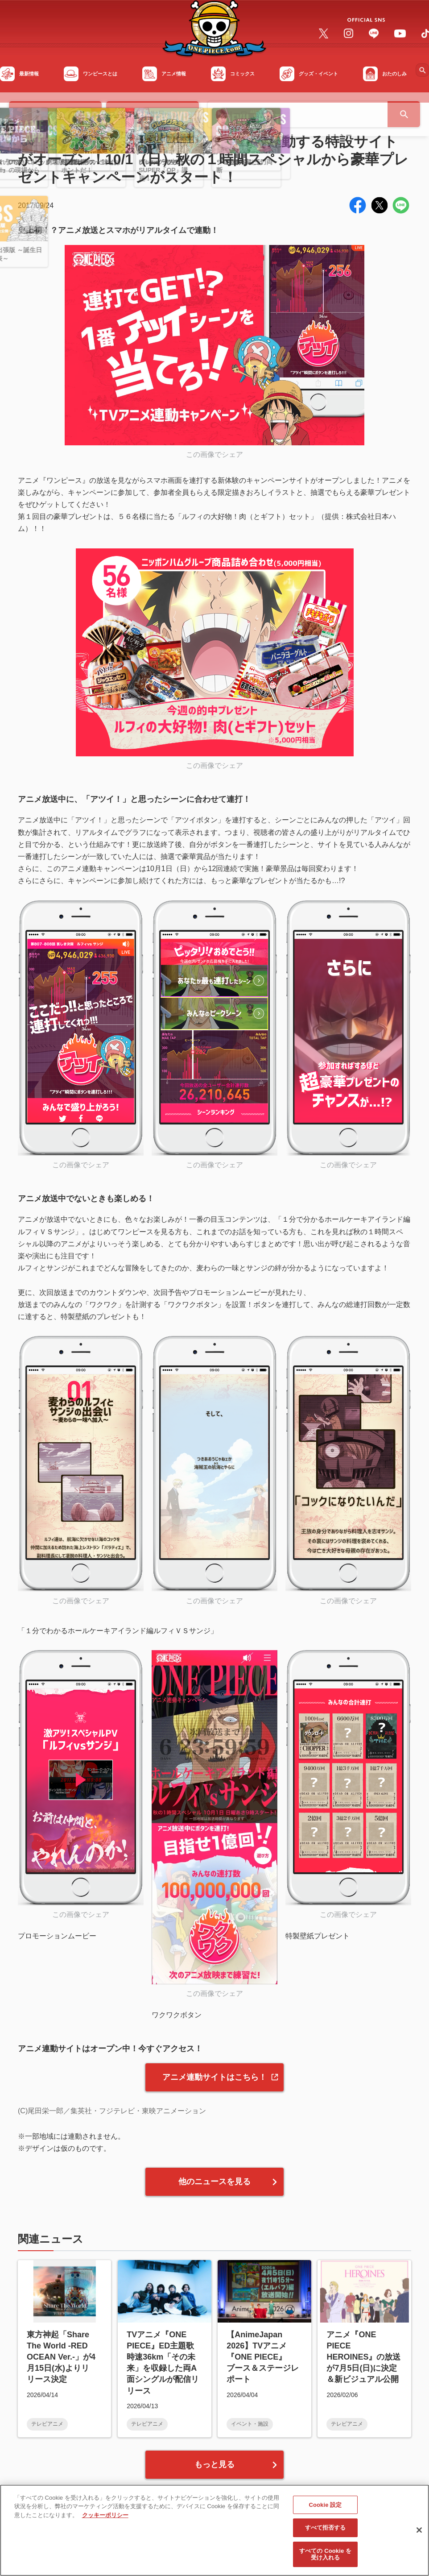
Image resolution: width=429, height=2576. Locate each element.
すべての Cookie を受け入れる (325, 2559)
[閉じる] (419, 2535)
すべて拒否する (325, 2533)
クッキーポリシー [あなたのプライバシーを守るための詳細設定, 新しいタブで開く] (105, 2520)
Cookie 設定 (325, 2509)
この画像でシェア (214, 454)
